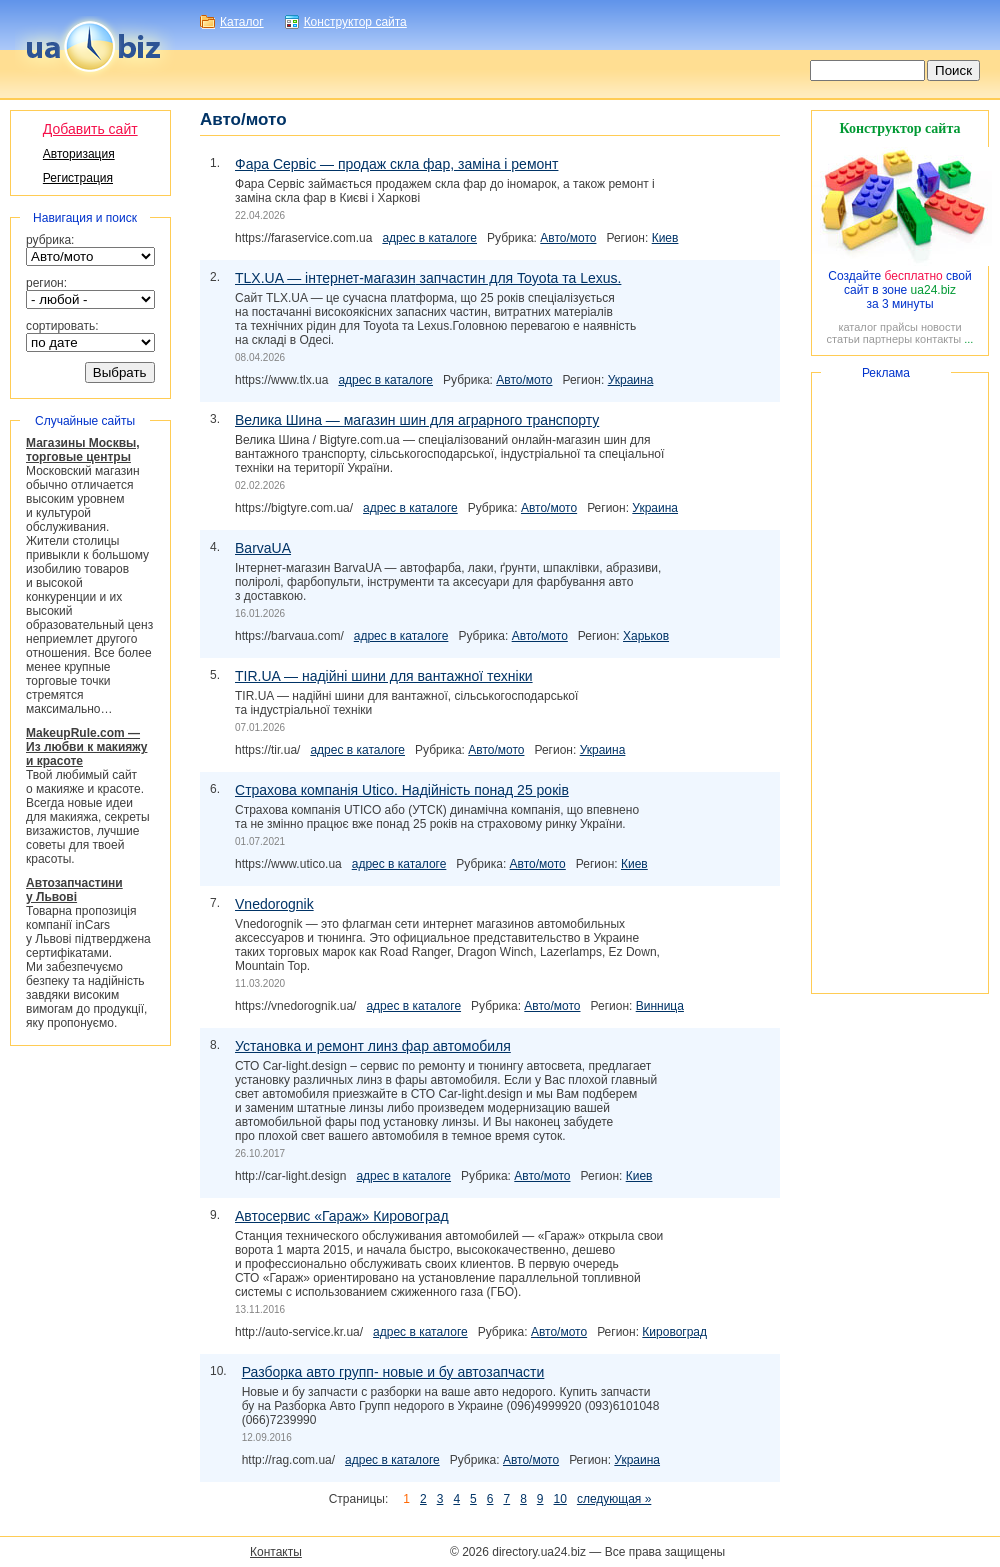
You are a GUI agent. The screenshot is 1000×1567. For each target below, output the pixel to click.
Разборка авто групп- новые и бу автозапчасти (393, 1372)
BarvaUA (263, 548)
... (968, 339)
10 (560, 1499)
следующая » (614, 1499)
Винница (660, 1006)
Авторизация (79, 154)
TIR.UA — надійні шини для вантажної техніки (384, 676)
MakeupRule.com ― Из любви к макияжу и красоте (86, 747)
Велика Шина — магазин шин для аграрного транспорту (417, 420)
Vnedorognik (274, 904)
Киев (665, 238)
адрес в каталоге (429, 238)
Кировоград (674, 1332)
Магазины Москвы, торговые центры (83, 450)
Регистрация (78, 178)
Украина (631, 380)
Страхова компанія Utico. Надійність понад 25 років (402, 790)
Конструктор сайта (355, 22)
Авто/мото (568, 238)
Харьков (646, 636)
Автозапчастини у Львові (74, 890)
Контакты (276, 1552)
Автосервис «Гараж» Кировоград (342, 1216)
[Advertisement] (900, 683)
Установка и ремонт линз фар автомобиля (373, 1046)
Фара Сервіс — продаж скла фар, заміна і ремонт (396, 164)
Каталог (242, 22)
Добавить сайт (90, 129)
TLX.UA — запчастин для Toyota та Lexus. (428, 278)
